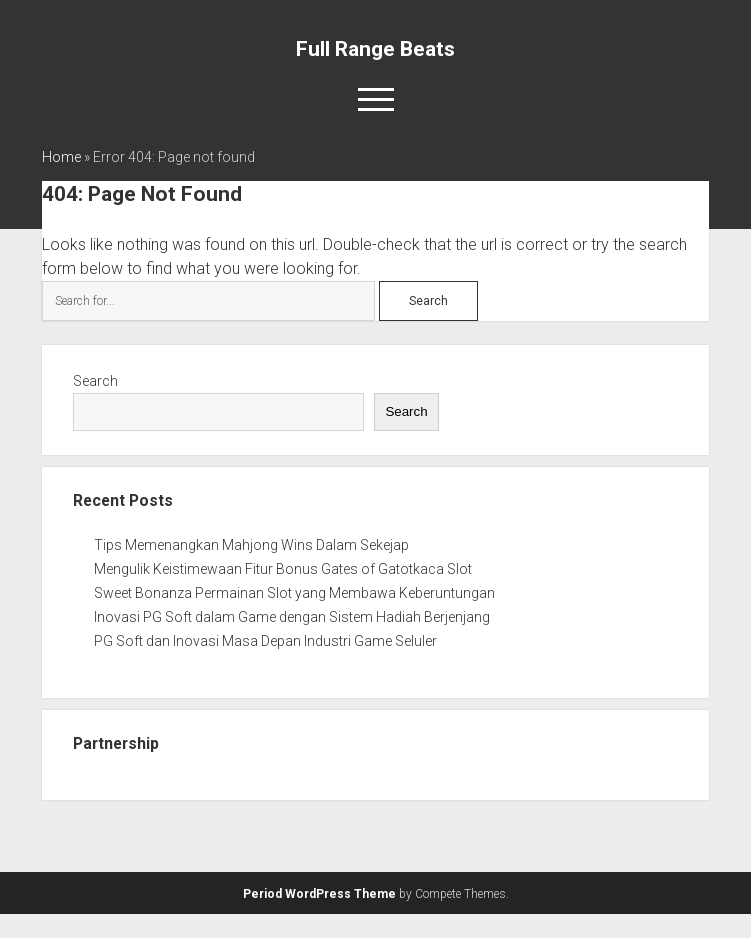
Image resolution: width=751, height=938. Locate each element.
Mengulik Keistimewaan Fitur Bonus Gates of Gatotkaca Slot (283, 569)
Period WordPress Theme (319, 894)
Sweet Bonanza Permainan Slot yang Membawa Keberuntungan (294, 593)
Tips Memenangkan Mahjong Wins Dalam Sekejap (251, 545)
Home (61, 157)
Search (95, 381)
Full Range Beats (375, 49)
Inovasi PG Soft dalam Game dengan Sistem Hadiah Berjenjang (292, 617)
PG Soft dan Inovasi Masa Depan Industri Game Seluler (265, 641)
